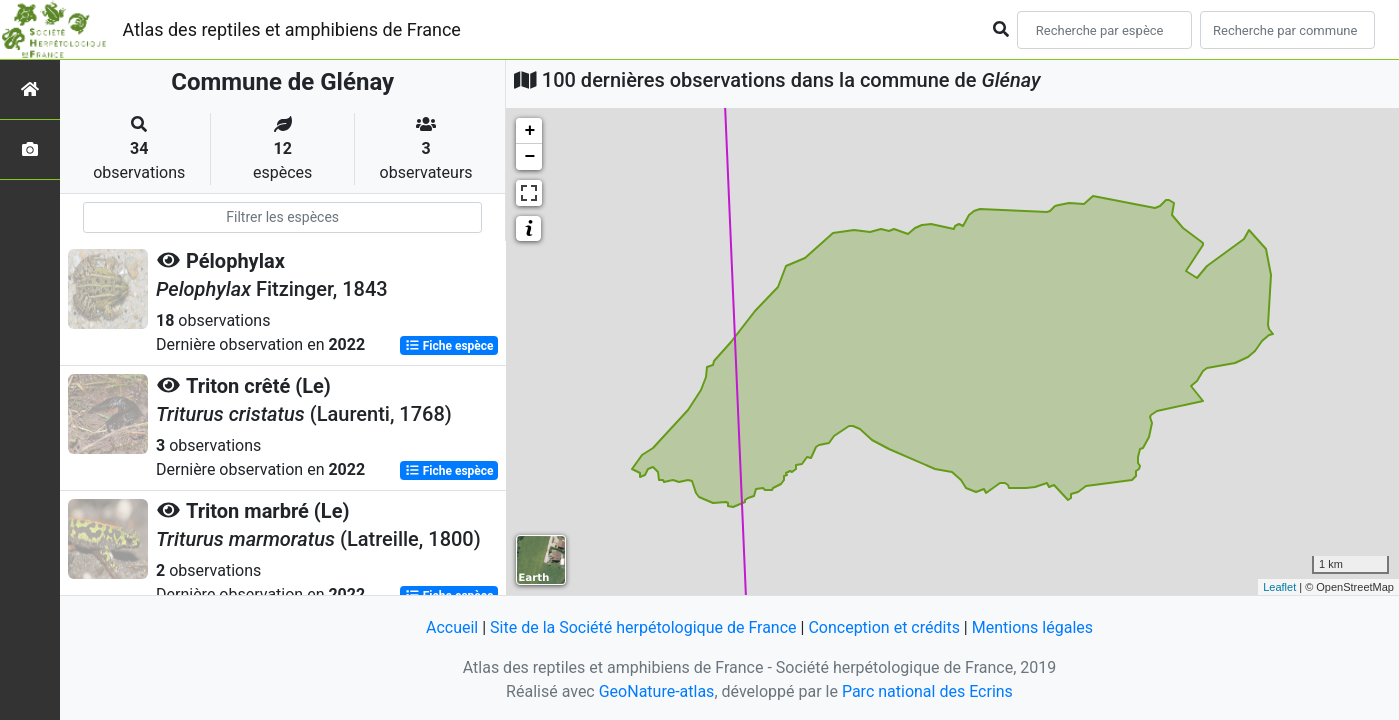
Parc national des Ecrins (927, 691)
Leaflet (1279, 587)
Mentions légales (1032, 627)
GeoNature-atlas (657, 691)
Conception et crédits (884, 627)
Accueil (452, 627)
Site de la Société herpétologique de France (643, 627)
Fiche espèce (449, 346)
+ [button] (529, 131)
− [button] (529, 157)
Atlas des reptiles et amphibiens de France (292, 29)
